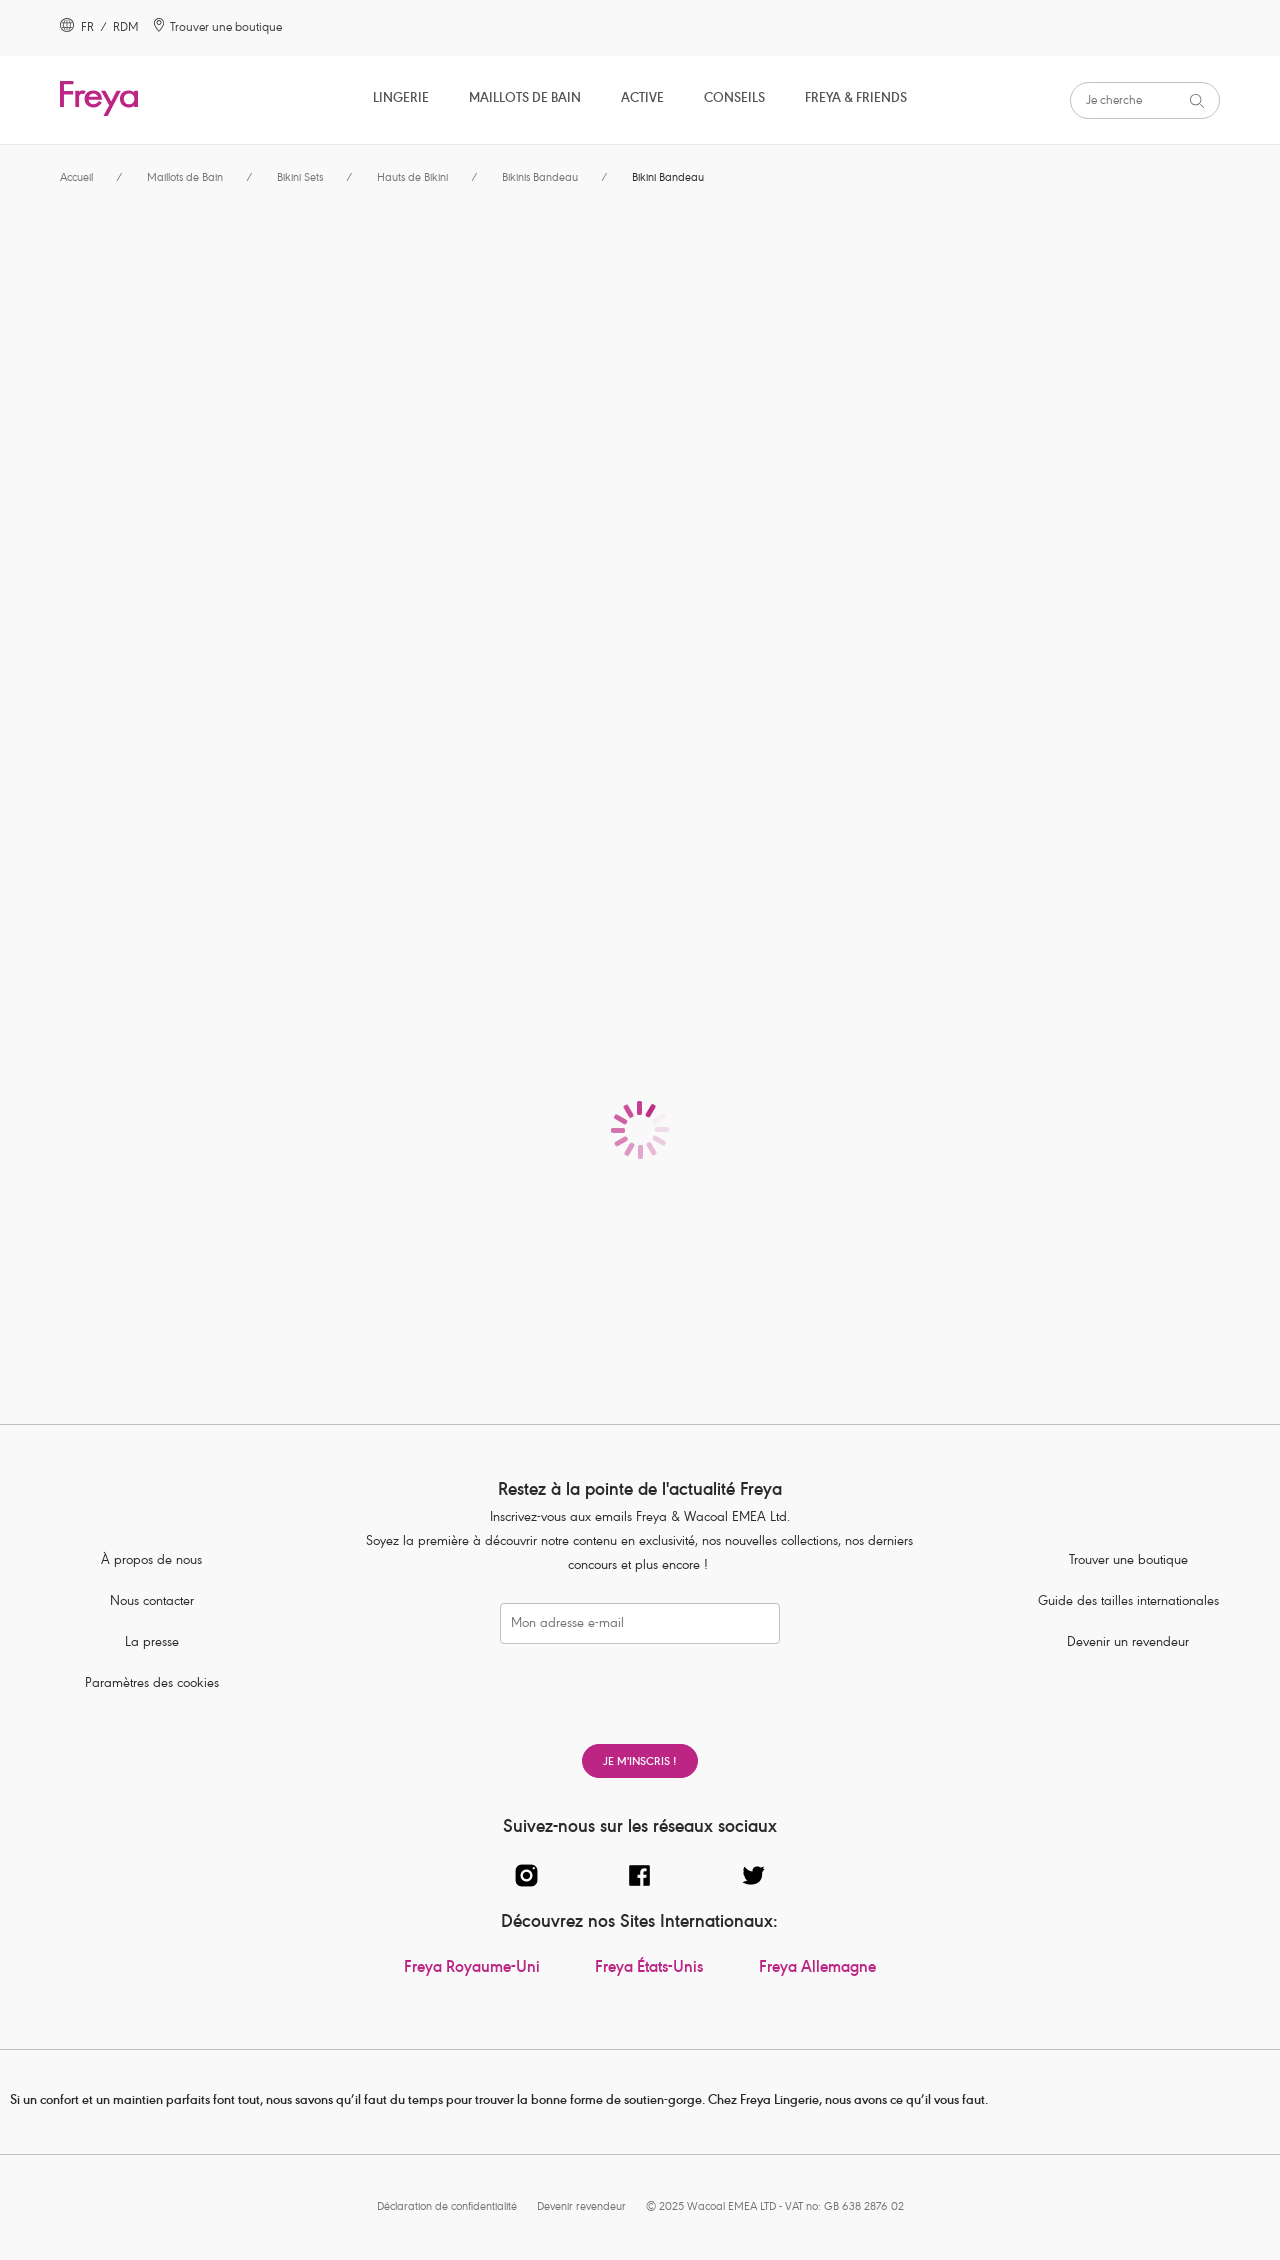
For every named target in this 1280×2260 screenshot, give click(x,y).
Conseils (734, 99)
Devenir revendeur (581, 2207)
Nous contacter (152, 1602)
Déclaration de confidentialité (447, 2207)
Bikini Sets (300, 178)
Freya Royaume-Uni (472, 1969)
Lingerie (401, 99)
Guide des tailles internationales (1128, 1602)
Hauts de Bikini (412, 178)
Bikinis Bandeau (540, 178)
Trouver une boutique (1128, 1561)
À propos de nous (151, 1561)
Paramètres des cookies (152, 1684)
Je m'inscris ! (640, 1762)
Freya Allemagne (817, 1969)
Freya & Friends (856, 99)
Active (642, 99)
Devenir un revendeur (1128, 1643)
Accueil (76, 178)
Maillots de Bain (525, 99)
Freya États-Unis (649, 1969)
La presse (152, 1643)
